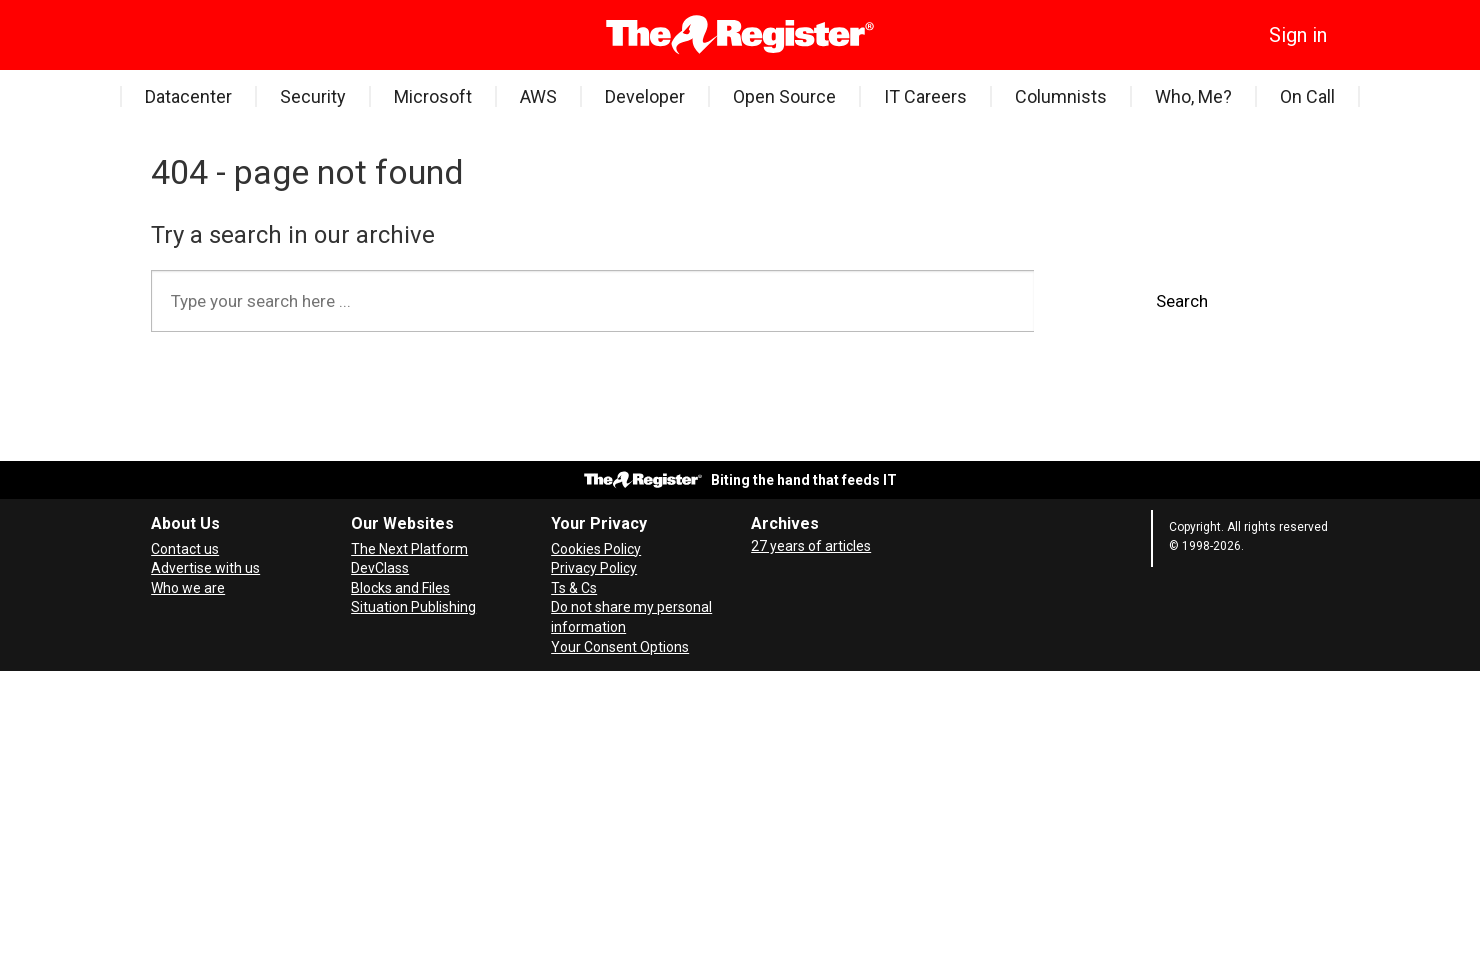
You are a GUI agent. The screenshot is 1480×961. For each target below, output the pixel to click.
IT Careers (925, 96)
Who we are (188, 588)
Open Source (784, 96)
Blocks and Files (400, 588)
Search (1182, 301)
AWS (538, 96)
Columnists (1061, 96)
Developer (645, 96)
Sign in (1298, 35)
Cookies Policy (596, 549)
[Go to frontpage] (740, 35)
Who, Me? (1193, 96)
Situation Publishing (413, 607)
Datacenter (188, 96)
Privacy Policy (594, 568)
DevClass (380, 568)
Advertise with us (205, 568)
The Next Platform (409, 549)
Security (313, 96)
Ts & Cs (574, 588)
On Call (1307, 96)
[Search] (196, 35)
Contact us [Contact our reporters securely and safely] (185, 549)
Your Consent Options (620, 647)
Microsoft (433, 96)
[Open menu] (166, 35)
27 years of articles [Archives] (811, 546)
